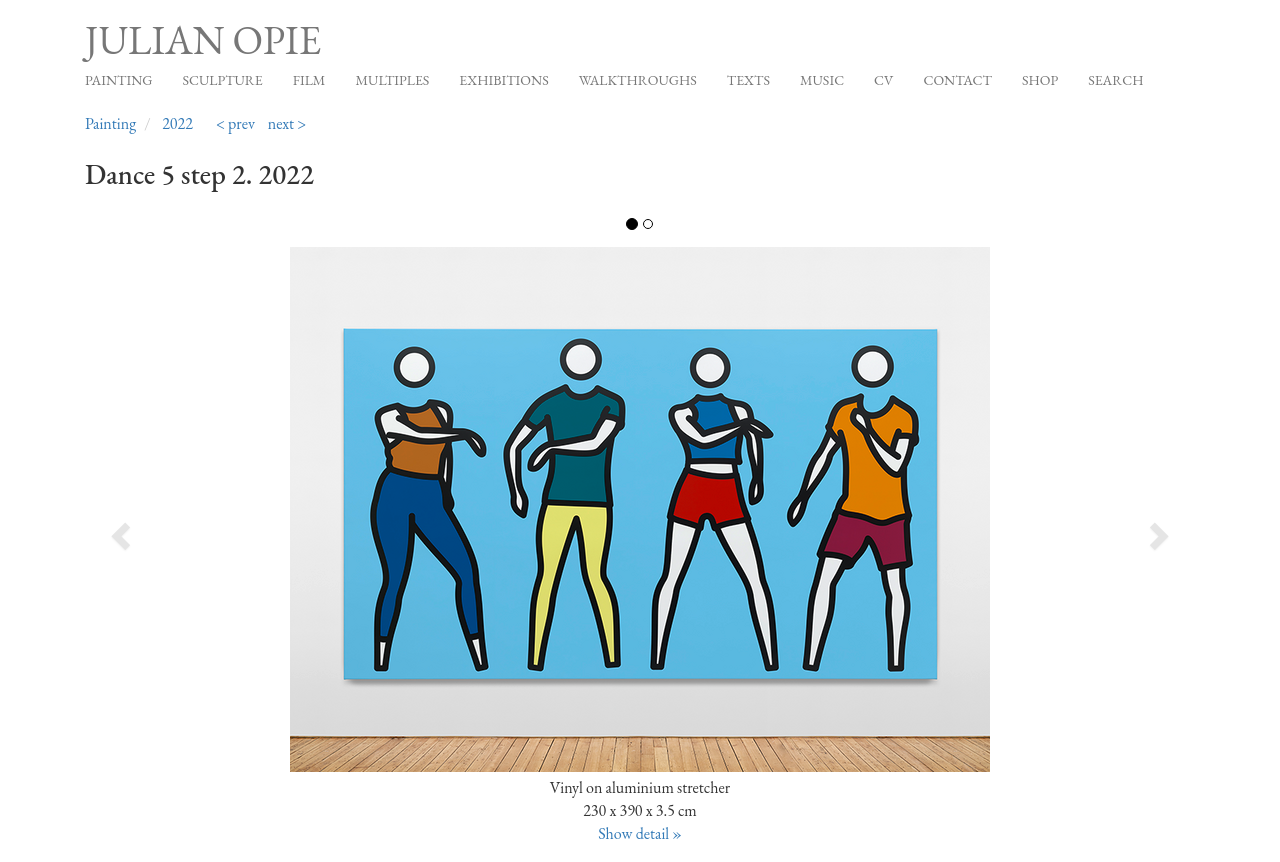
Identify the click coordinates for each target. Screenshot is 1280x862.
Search (1115, 80)
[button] (196, 529)
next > (287, 123)
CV (883, 80)
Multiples (392, 80)
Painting (118, 80)
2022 (177, 123)
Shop (1040, 80)
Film (309, 80)
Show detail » (640, 833)
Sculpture (222, 80)
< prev (235, 123)
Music (822, 80)
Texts (748, 80)
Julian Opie (203, 40)
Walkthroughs (638, 80)
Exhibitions (503, 80)
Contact (957, 80)
